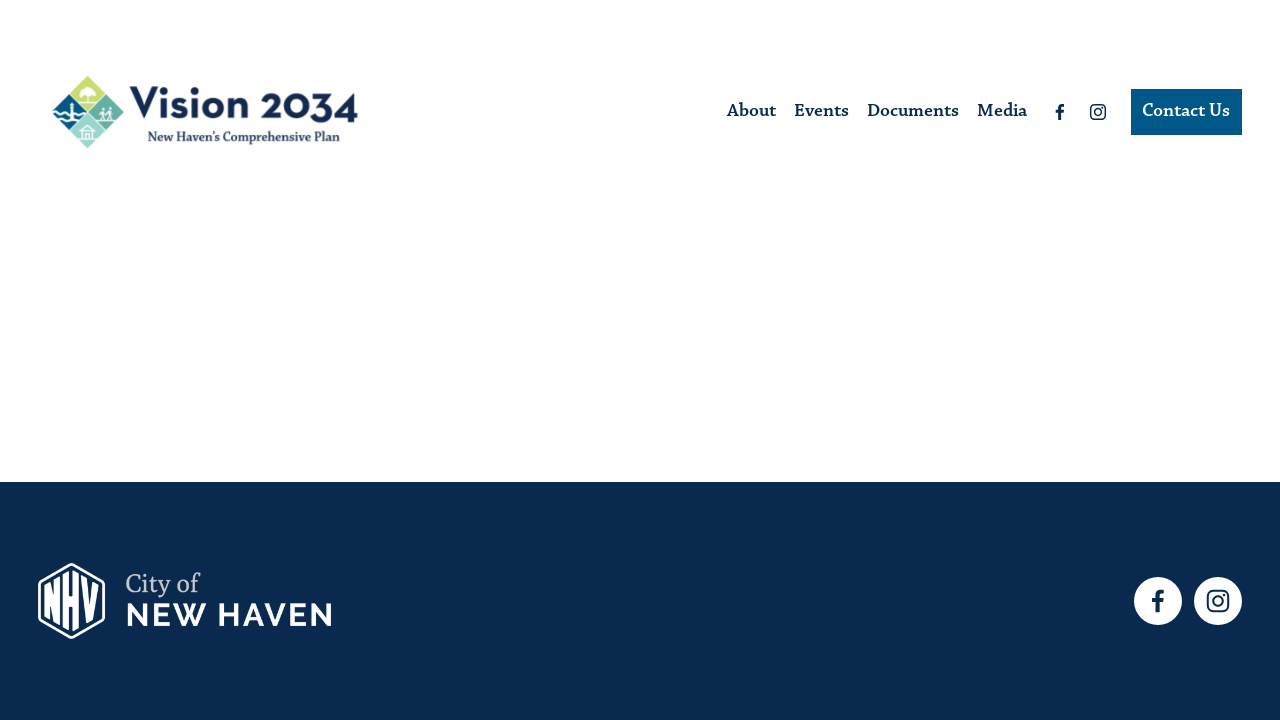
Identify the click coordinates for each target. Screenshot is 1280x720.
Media (1002, 111)
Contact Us (1186, 111)
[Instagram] (1098, 112)
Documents (913, 111)
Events (821, 111)
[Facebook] (1060, 112)
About (751, 111)
